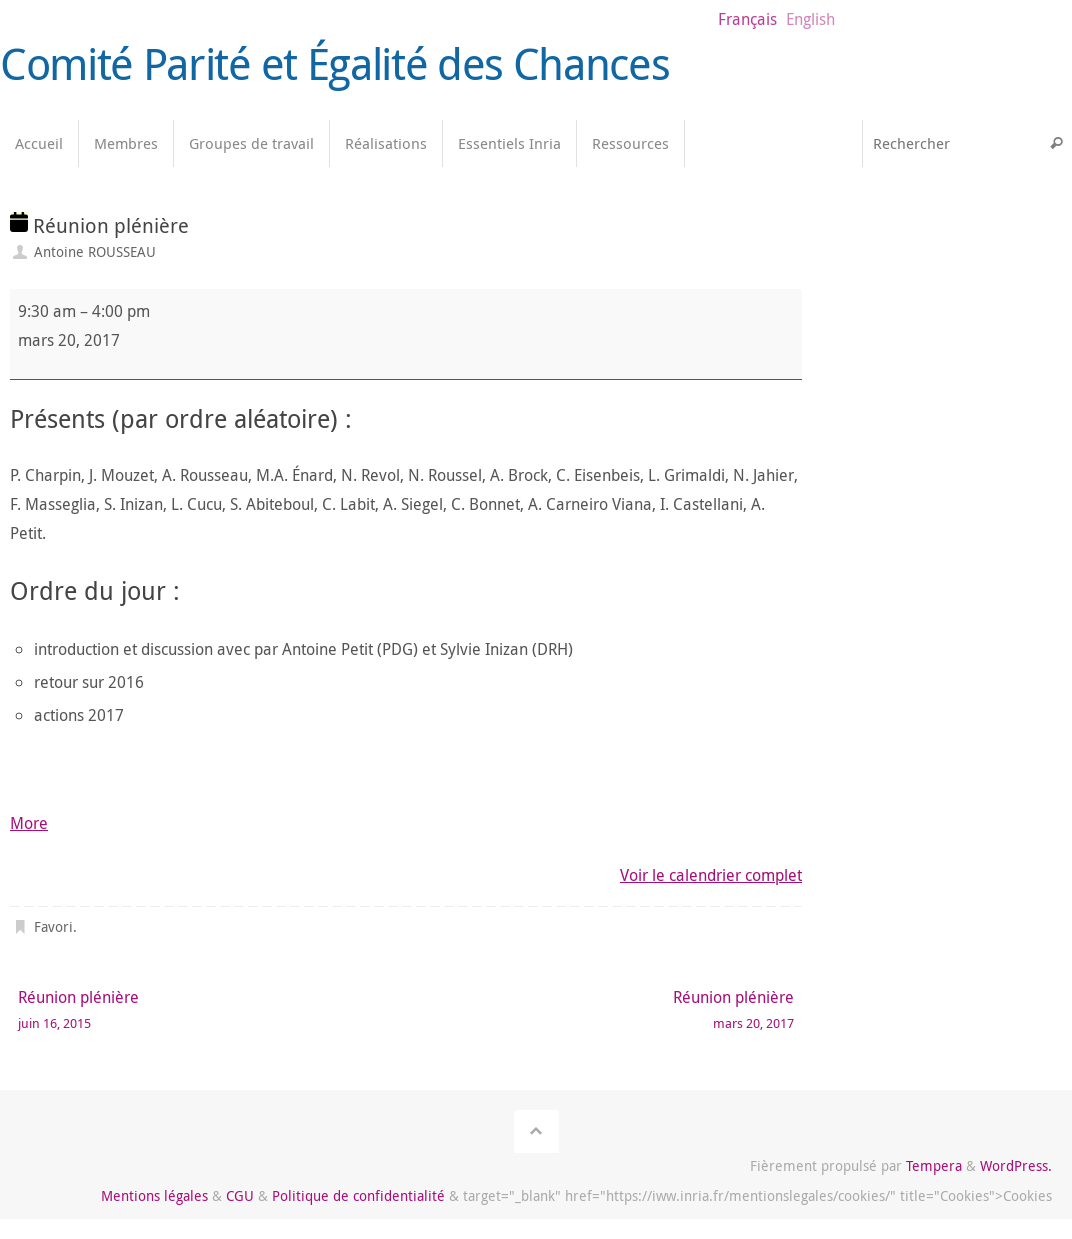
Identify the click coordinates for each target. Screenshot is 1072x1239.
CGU (240, 1195)
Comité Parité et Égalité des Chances (334, 64)
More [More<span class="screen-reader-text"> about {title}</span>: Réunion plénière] (29, 823)
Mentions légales (154, 1195)
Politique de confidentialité (358, 1195)
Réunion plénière (196, 1010)
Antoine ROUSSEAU (95, 251)
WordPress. (1016, 1165)
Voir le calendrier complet (711, 875)
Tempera (934, 1165)
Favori (53, 926)
